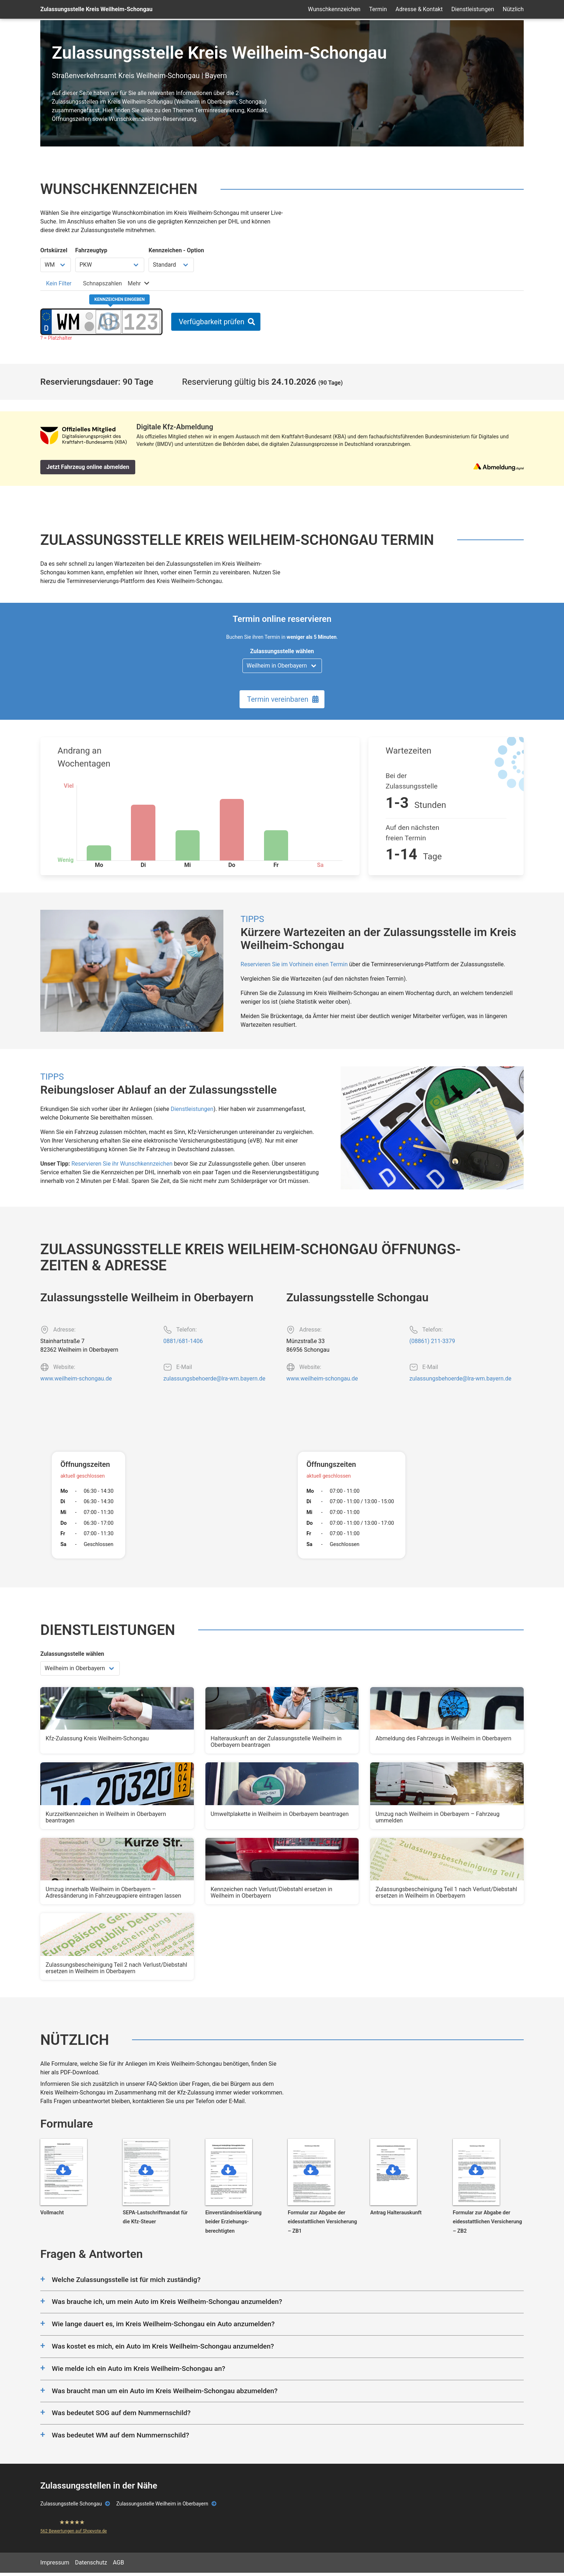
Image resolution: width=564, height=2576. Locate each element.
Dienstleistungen (472, 9)
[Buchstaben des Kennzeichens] (108, 321)
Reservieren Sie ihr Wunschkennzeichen (121, 1163)
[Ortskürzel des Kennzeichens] (68, 321)
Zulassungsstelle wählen (282, 651)
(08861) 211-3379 (432, 1341)
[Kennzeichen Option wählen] (171, 265)
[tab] (58, 283)
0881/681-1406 (183, 1341)
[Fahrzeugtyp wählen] (109, 265)
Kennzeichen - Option (176, 250)
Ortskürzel (53, 250)
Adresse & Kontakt (419, 9)
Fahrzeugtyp (91, 250)
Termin (378, 9)
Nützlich (513, 9)
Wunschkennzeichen (334, 9)
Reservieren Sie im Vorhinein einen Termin (294, 964)
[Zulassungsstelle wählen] (282, 666)
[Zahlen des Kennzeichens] (141, 321)
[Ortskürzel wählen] (55, 265)
